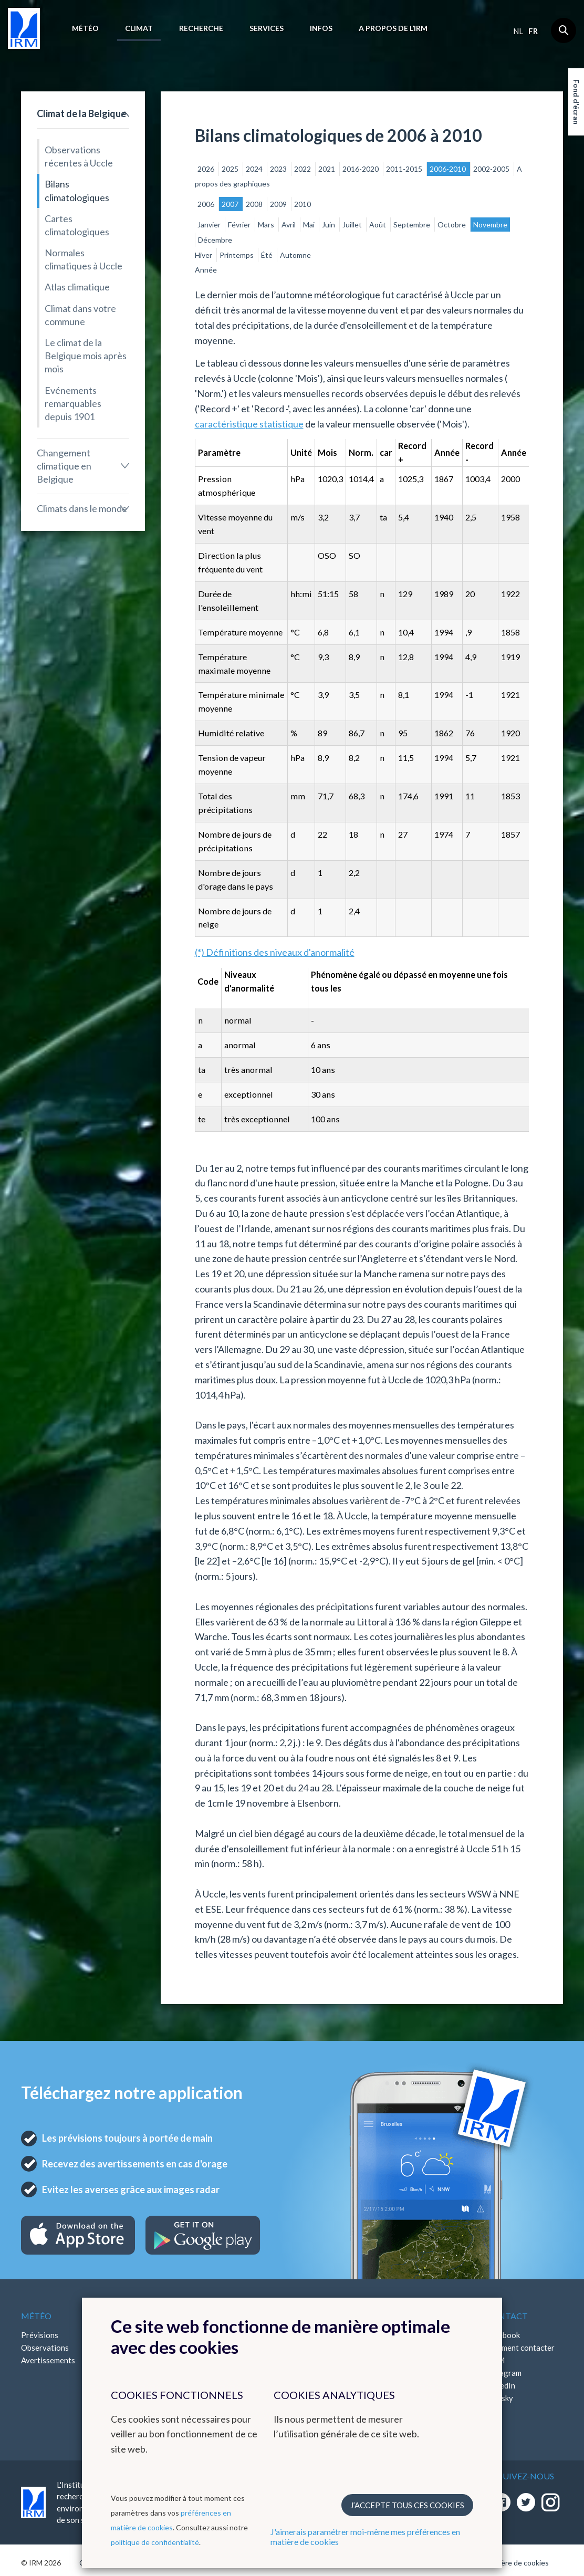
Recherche (201, 28)
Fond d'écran (576, 101)
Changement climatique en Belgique (64, 466)
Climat (139, 28)
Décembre (215, 239)
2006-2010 (448, 168)
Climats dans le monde (82, 508)
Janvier (209, 224)
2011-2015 (405, 168)
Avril (289, 224)
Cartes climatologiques (77, 225)
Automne (295, 255)
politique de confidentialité (155, 2542)
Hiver (204, 255)
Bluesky (499, 2398)
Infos (321, 28)
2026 (206, 168)
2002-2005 (492, 168)
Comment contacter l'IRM (520, 2354)
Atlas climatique (77, 287)
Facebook (503, 2335)
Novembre (490, 224)
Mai (309, 224)
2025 (231, 168)
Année (206, 269)
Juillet (352, 224)
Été (267, 255)
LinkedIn (500, 2385)
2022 (303, 168)
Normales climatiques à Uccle (83, 259)
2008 (255, 204)
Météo (85, 28)
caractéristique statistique (249, 424)
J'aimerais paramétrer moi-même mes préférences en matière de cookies (365, 2537)
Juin (329, 224)
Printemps (237, 255)
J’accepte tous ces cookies (407, 2505)
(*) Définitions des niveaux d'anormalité (274, 952)
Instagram (504, 2372)
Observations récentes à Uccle (79, 156)
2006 (206, 204)
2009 (279, 204)
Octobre (452, 224)
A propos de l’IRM (393, 28)
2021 (327, 168)
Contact (507, 2316)
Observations (45, 2347)
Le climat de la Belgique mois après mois (86, 355)
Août (378, 224)
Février (240, 224)
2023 (279, 168)
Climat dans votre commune (80, 315)
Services (266, 28)
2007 (231, 204)
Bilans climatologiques (77, 190)
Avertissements (48, 2360)
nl (518, 31)
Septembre (412, 224)
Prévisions (39, 2335)
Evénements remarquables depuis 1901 (73, 403)
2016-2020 (361, 168)
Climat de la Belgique (81, 113)
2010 (302, 204)
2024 (255, 168)
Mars (267, 224)
